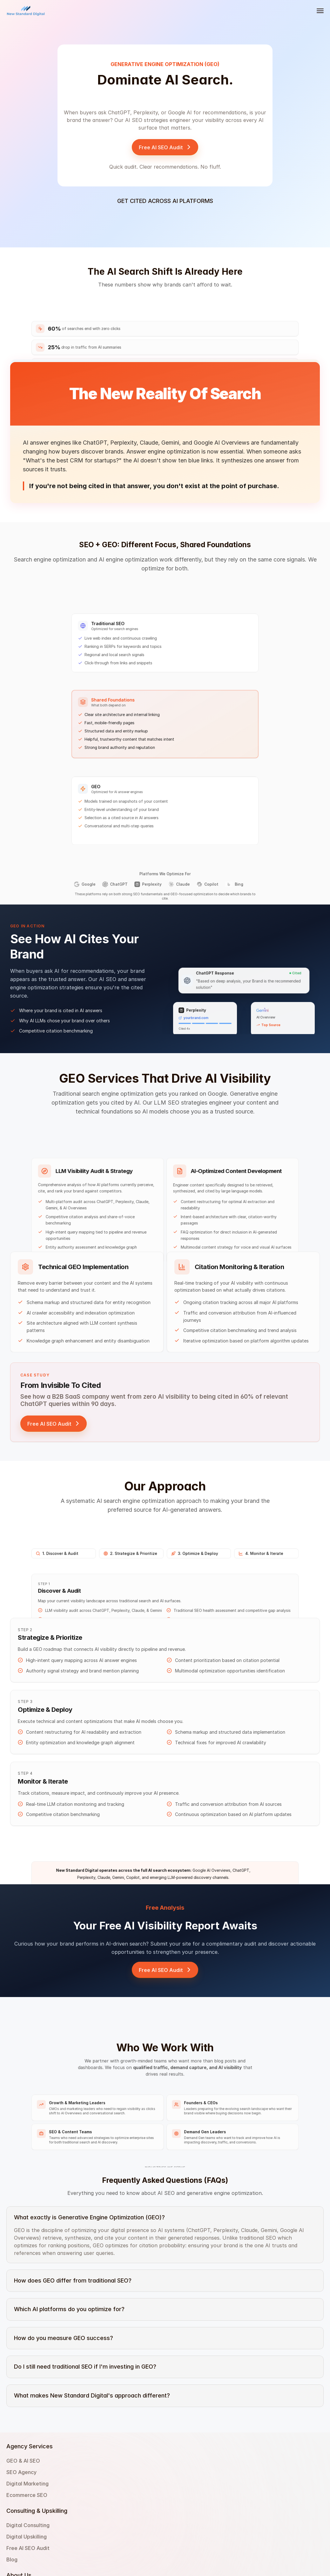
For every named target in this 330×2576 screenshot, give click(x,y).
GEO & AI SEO (80, 2495)
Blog (114, 2528)
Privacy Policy (185, 2517)
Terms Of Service (189, 2528)
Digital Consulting (130, 2495)
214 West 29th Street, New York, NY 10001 (217, 2506)
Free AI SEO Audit (130, 2517)
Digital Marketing (84, 2517)
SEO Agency (78, 2506)
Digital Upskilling (128, 2506)
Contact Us (182, 2495)
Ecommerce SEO (83, 2528)
